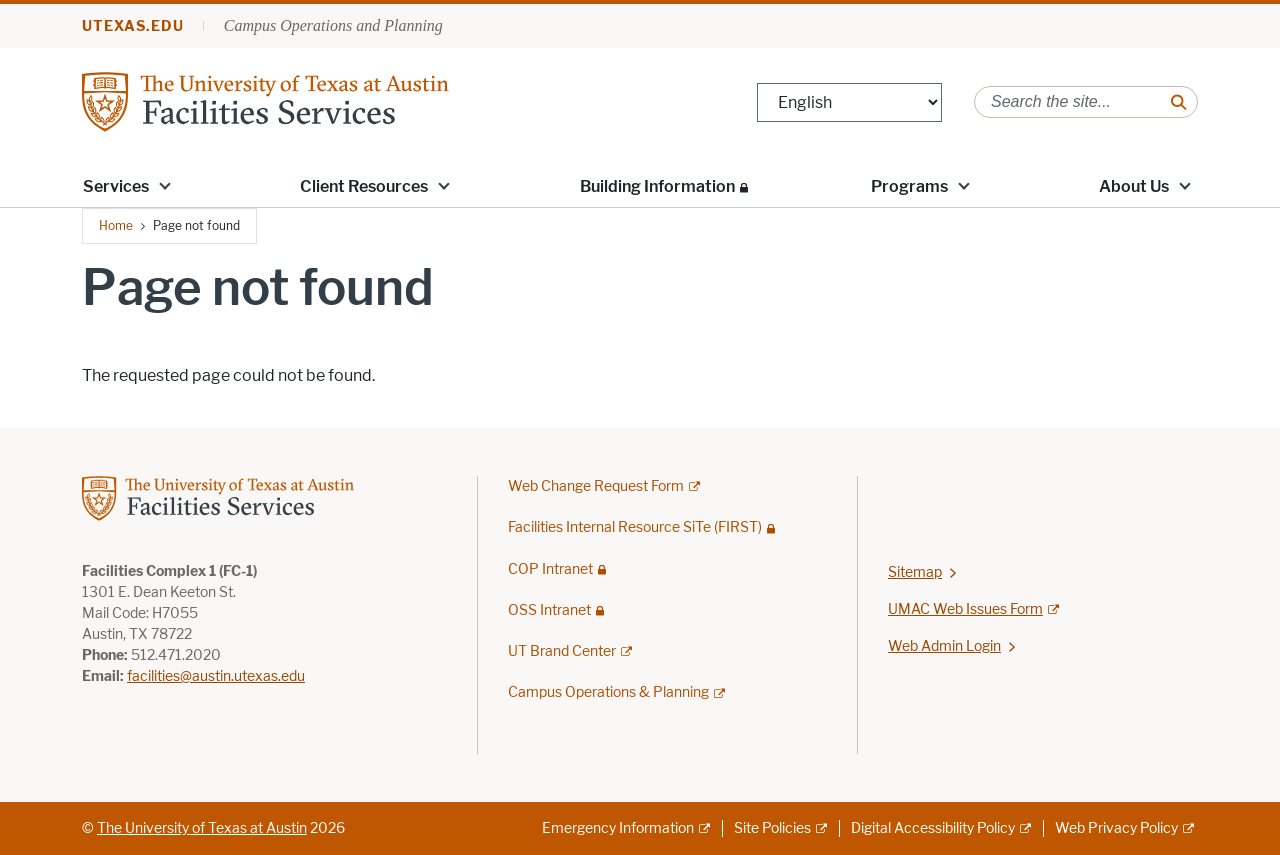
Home (116, 225)
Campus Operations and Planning (333, 25)
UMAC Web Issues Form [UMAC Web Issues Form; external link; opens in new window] (965, 609)
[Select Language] (849, 102)
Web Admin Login (944, 646)
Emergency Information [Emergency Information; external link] (618, 828)
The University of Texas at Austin (202, 828)
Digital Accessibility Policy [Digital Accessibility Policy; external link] (933, 828)
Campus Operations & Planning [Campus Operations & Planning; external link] (608, 692)
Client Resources (364, 186)
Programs (909, 186)
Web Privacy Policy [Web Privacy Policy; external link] (1116, 828)
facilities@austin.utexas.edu (216, 676)
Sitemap (915, 572)
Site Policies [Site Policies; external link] (772, 828)
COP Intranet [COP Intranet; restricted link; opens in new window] (550, 569)
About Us (1134, 186)
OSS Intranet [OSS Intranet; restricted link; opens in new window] (549, 610)
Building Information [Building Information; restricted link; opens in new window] (657, 186)
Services (116, 186)
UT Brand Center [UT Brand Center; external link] (562, 651)
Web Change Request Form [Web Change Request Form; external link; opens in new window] (596, 486)
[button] (165, 185)
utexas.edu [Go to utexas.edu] (133, 26)
